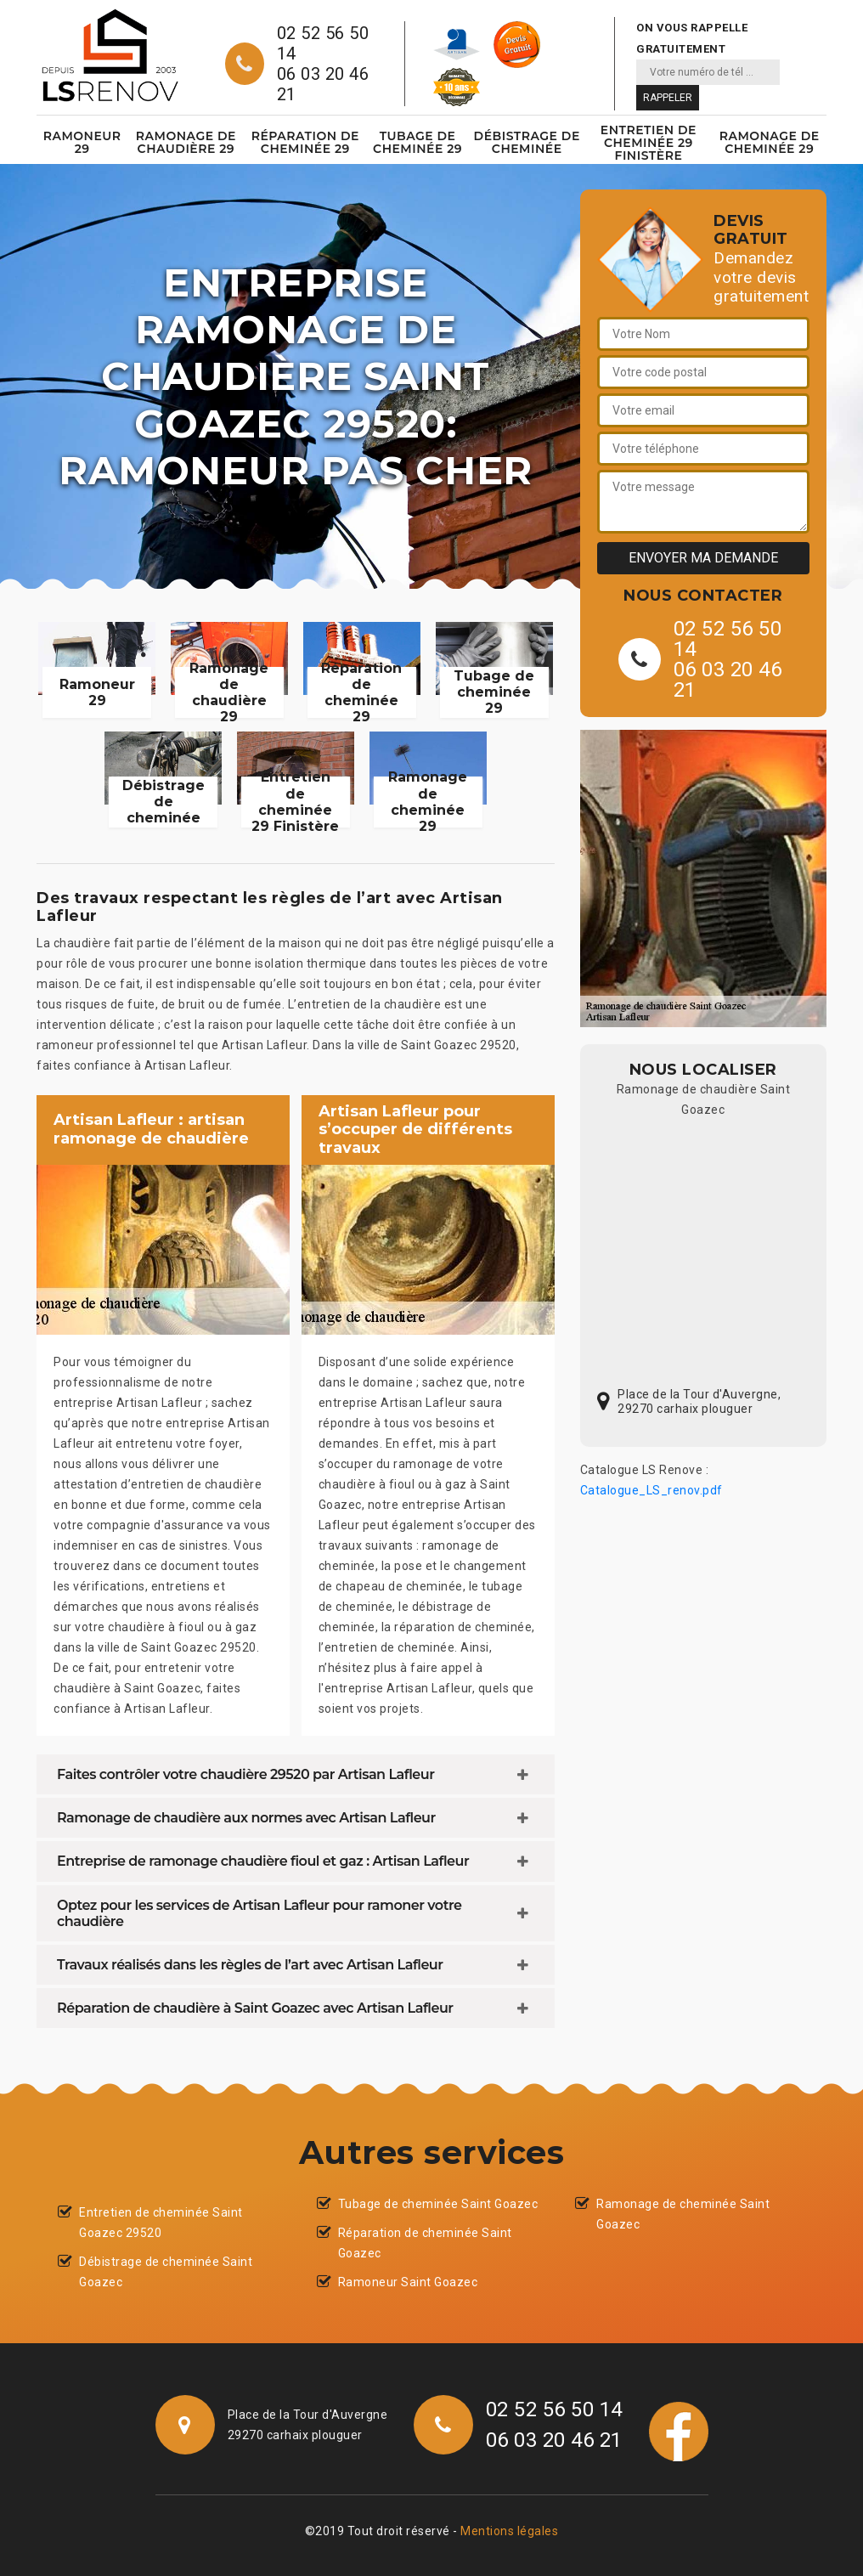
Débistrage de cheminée (527, 142)
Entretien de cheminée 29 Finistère (649, 142)
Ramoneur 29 (82, 142)
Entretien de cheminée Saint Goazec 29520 (161, 2223)
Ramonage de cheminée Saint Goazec (683, 2214)
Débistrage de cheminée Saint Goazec (165, 2272)
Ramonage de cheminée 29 (769, 142)
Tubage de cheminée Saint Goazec (438, 2204)
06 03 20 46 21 (323, 84)
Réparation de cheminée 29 (305, 142)
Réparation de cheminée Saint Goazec (425, 2243)
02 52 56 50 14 (323, 43)
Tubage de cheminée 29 (417, 142)
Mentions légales (509, 2531)
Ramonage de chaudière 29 (186, 142)
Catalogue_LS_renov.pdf (651, 1490)
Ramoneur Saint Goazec (408, 2282)
